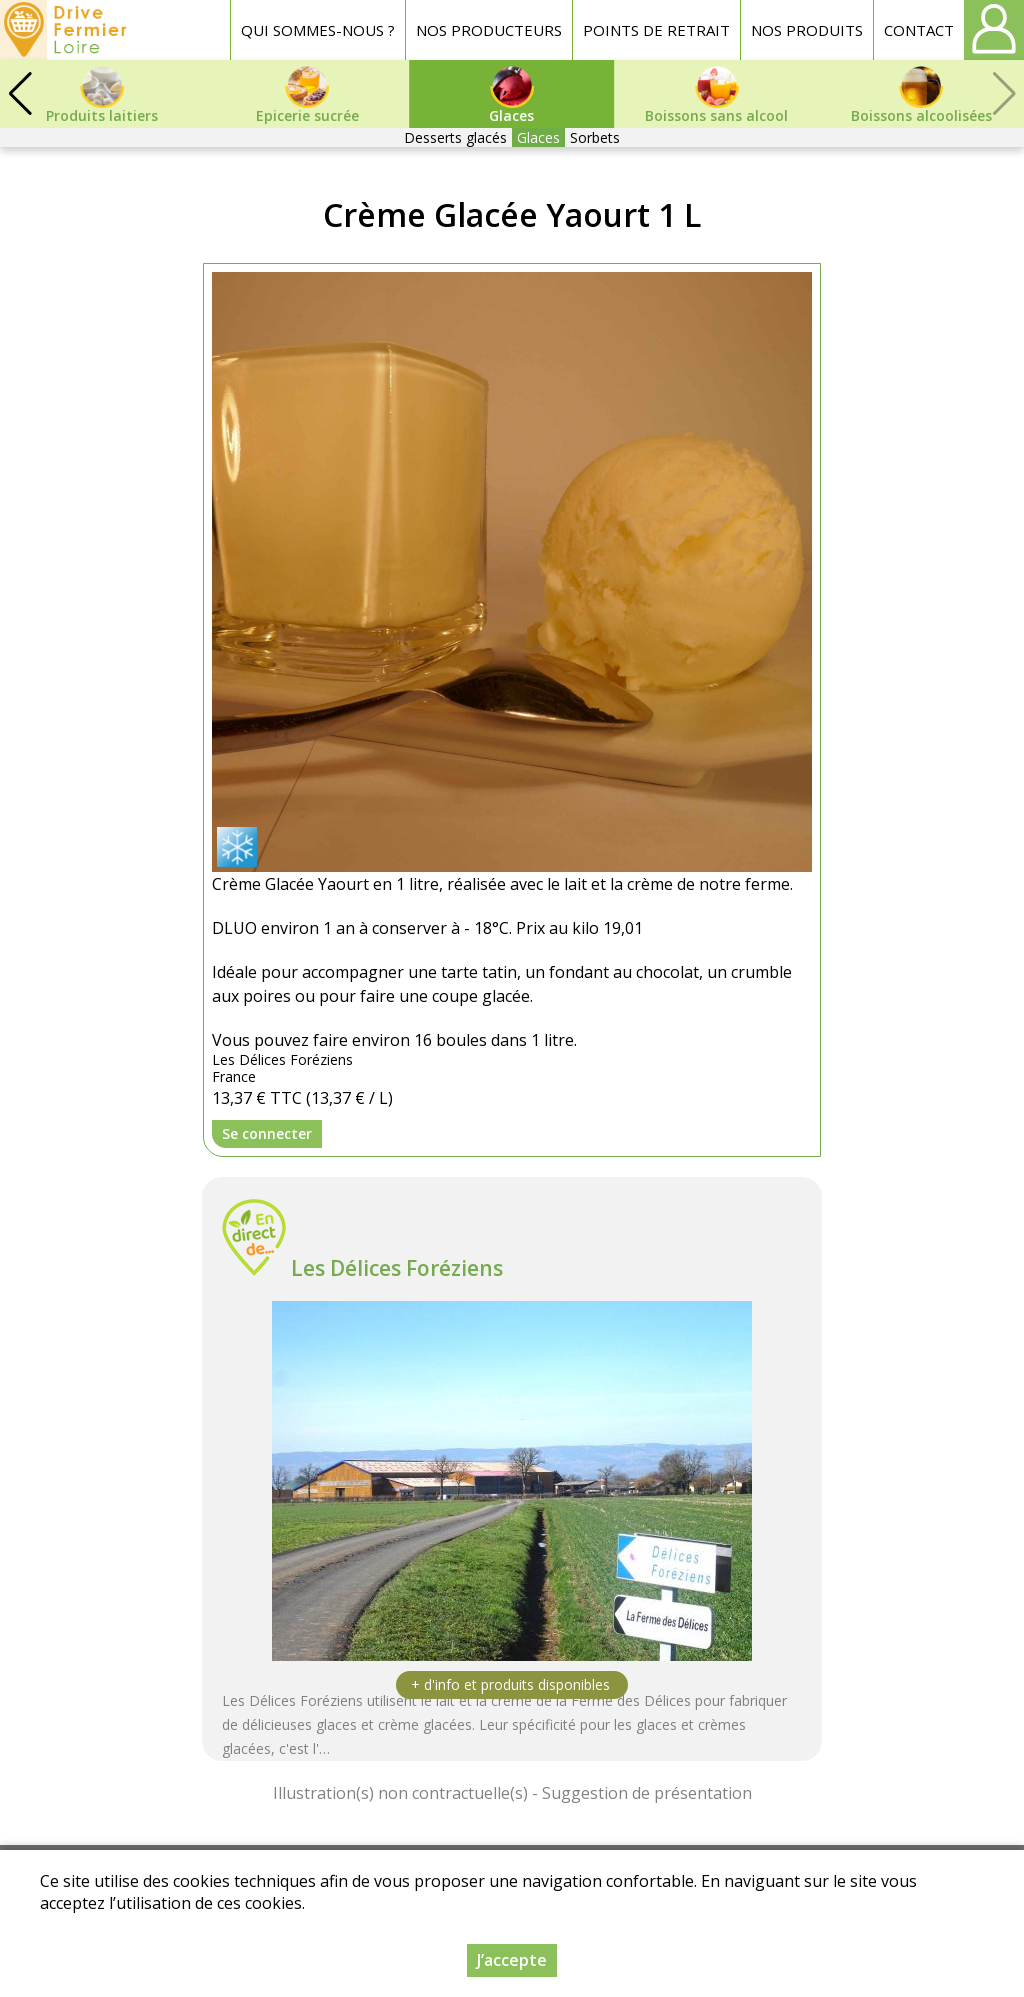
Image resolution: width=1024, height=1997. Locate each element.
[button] (20, 94)
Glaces (538, 137)
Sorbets (595, 137)
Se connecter (267, 1133)
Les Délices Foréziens (397, 1268)
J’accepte (512, 1960)
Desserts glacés (455, 137)
